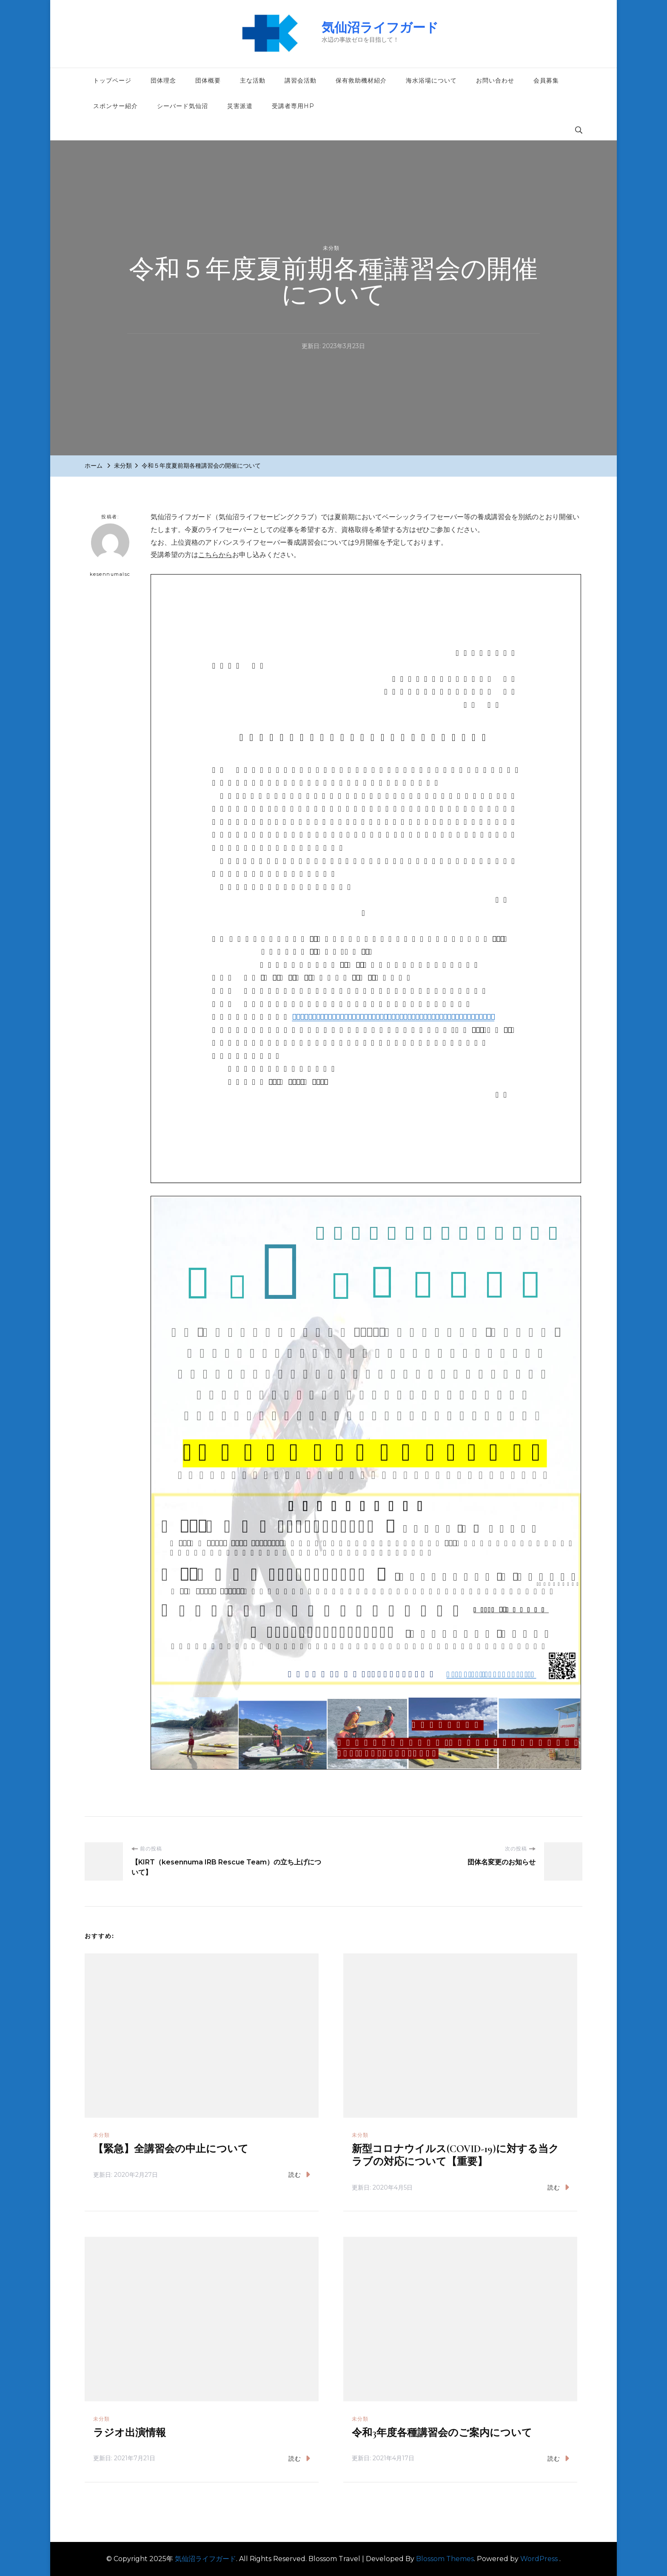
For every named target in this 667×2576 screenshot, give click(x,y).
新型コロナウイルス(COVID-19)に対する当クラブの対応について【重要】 (455, 2155)
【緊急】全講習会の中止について (170, 2149)
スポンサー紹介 (115, 106)
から (225, 555)
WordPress (539, 2559)
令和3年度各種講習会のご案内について (442, 2433)
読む (299, 2174)
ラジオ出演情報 (129, 2433)
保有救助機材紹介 (361, 80)
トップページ (112, 80)
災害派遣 (240, 106)
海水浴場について (431, 80)
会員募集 (546, 80)
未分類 (331, 248)
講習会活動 (300, 80)
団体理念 (163, 80)
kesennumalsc (110, 550)
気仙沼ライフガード (380, 27)
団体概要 (208, 80)
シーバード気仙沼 (182, 106)
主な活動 (252, 80)
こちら (208, 555)
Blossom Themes (445, 2559)
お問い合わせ (495, 80)
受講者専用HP (293, 106)
